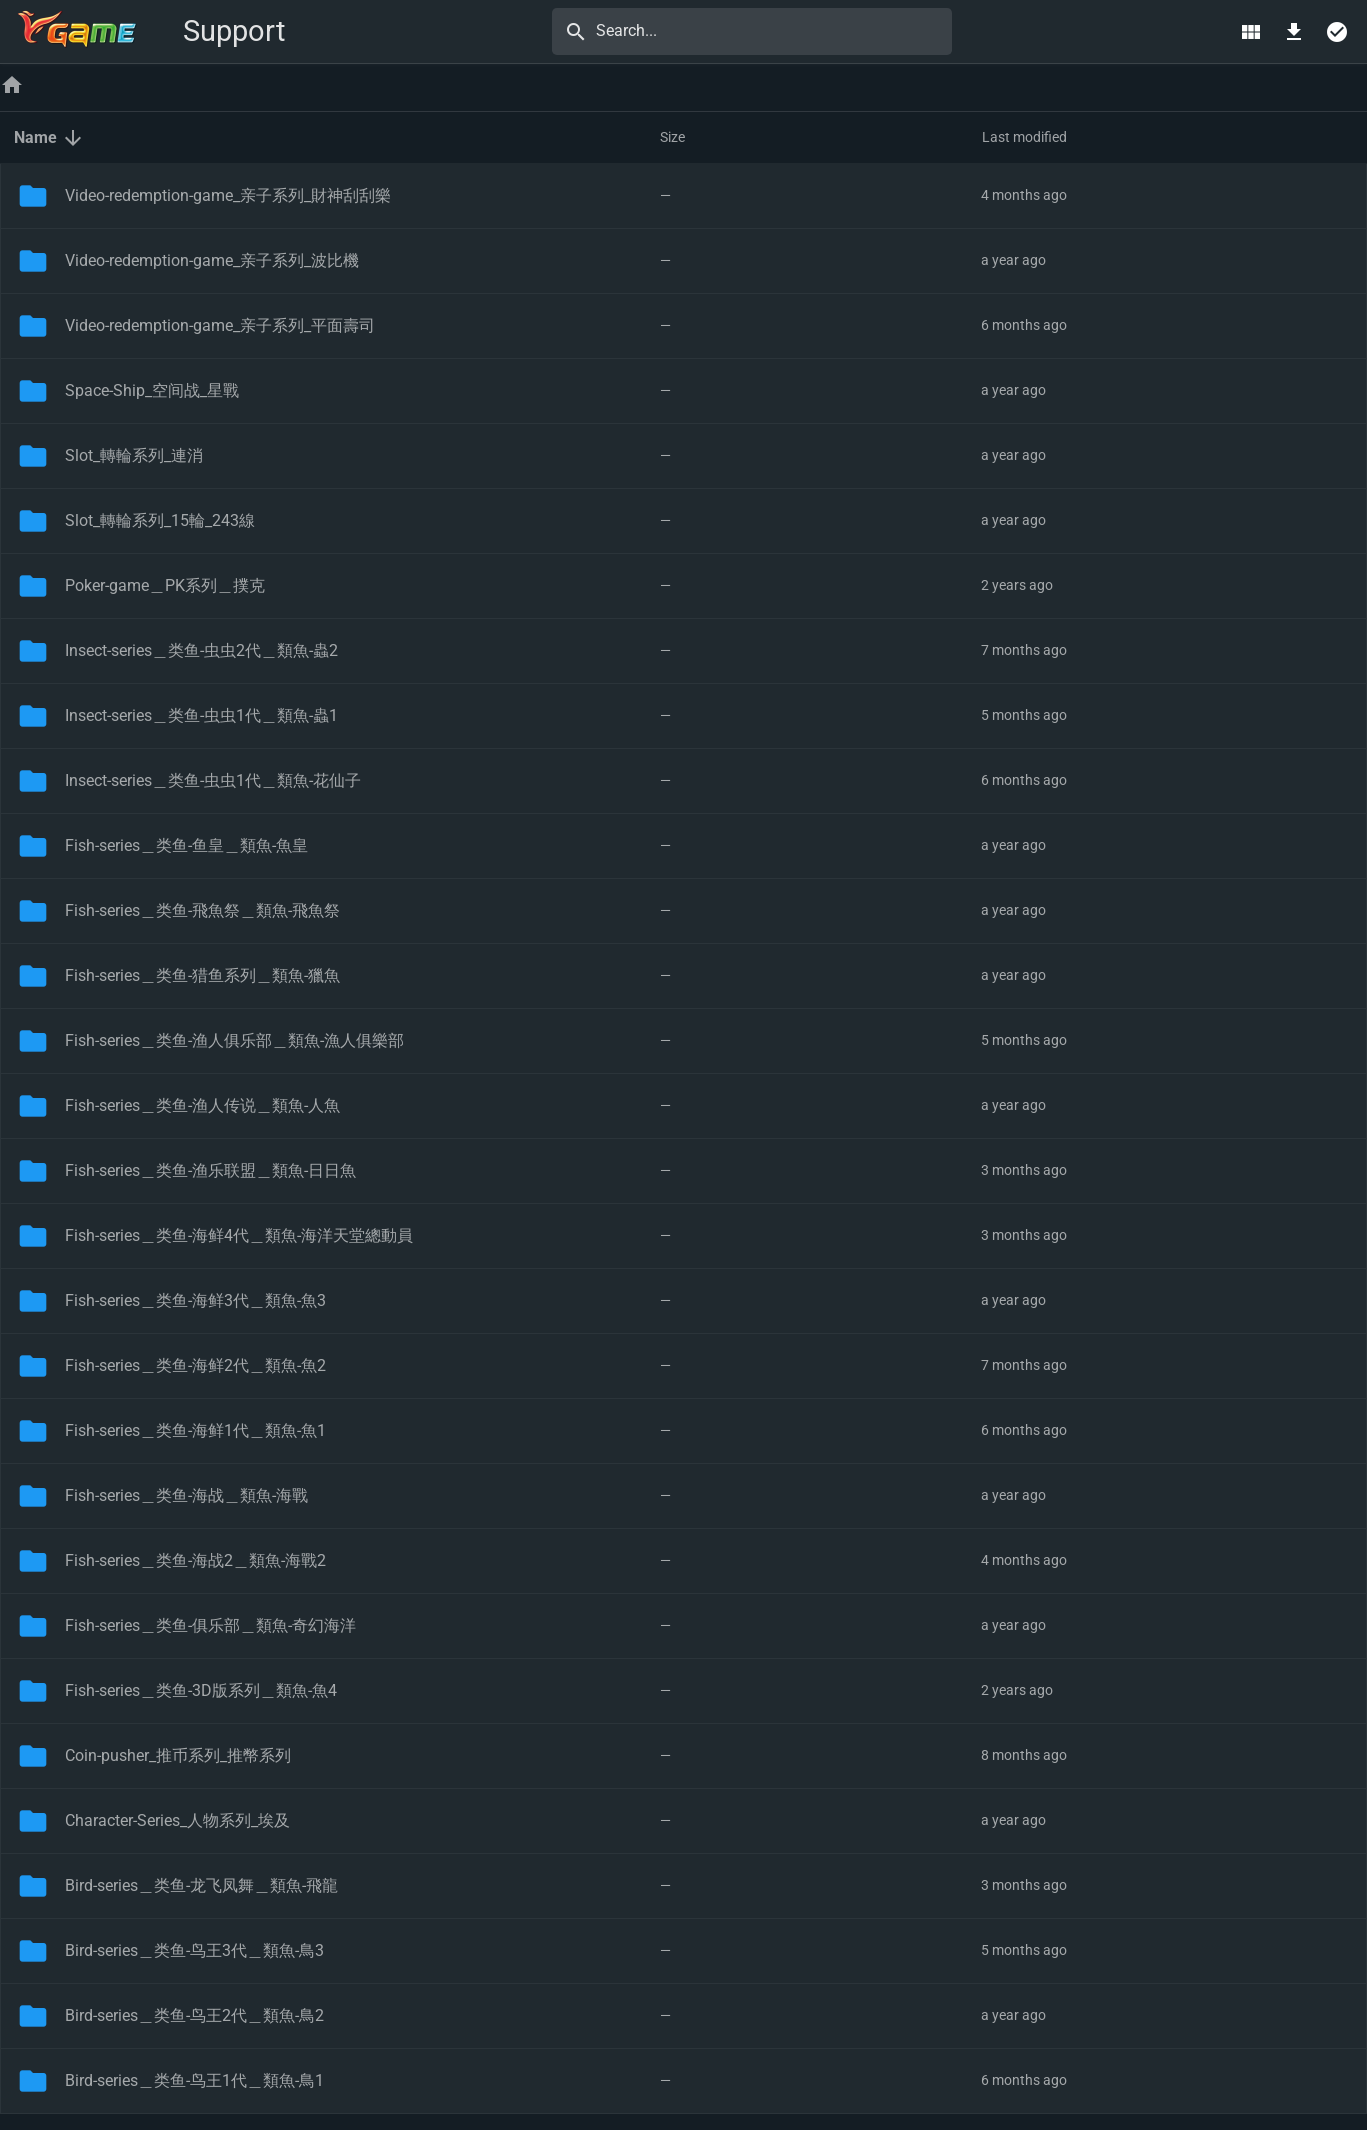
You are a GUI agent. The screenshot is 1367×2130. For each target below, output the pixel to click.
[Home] (12, 87)
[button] (337, 138)
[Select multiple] (1337, 31)
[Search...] (768, 31)
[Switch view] (1250, 31)
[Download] (1294, 31)
